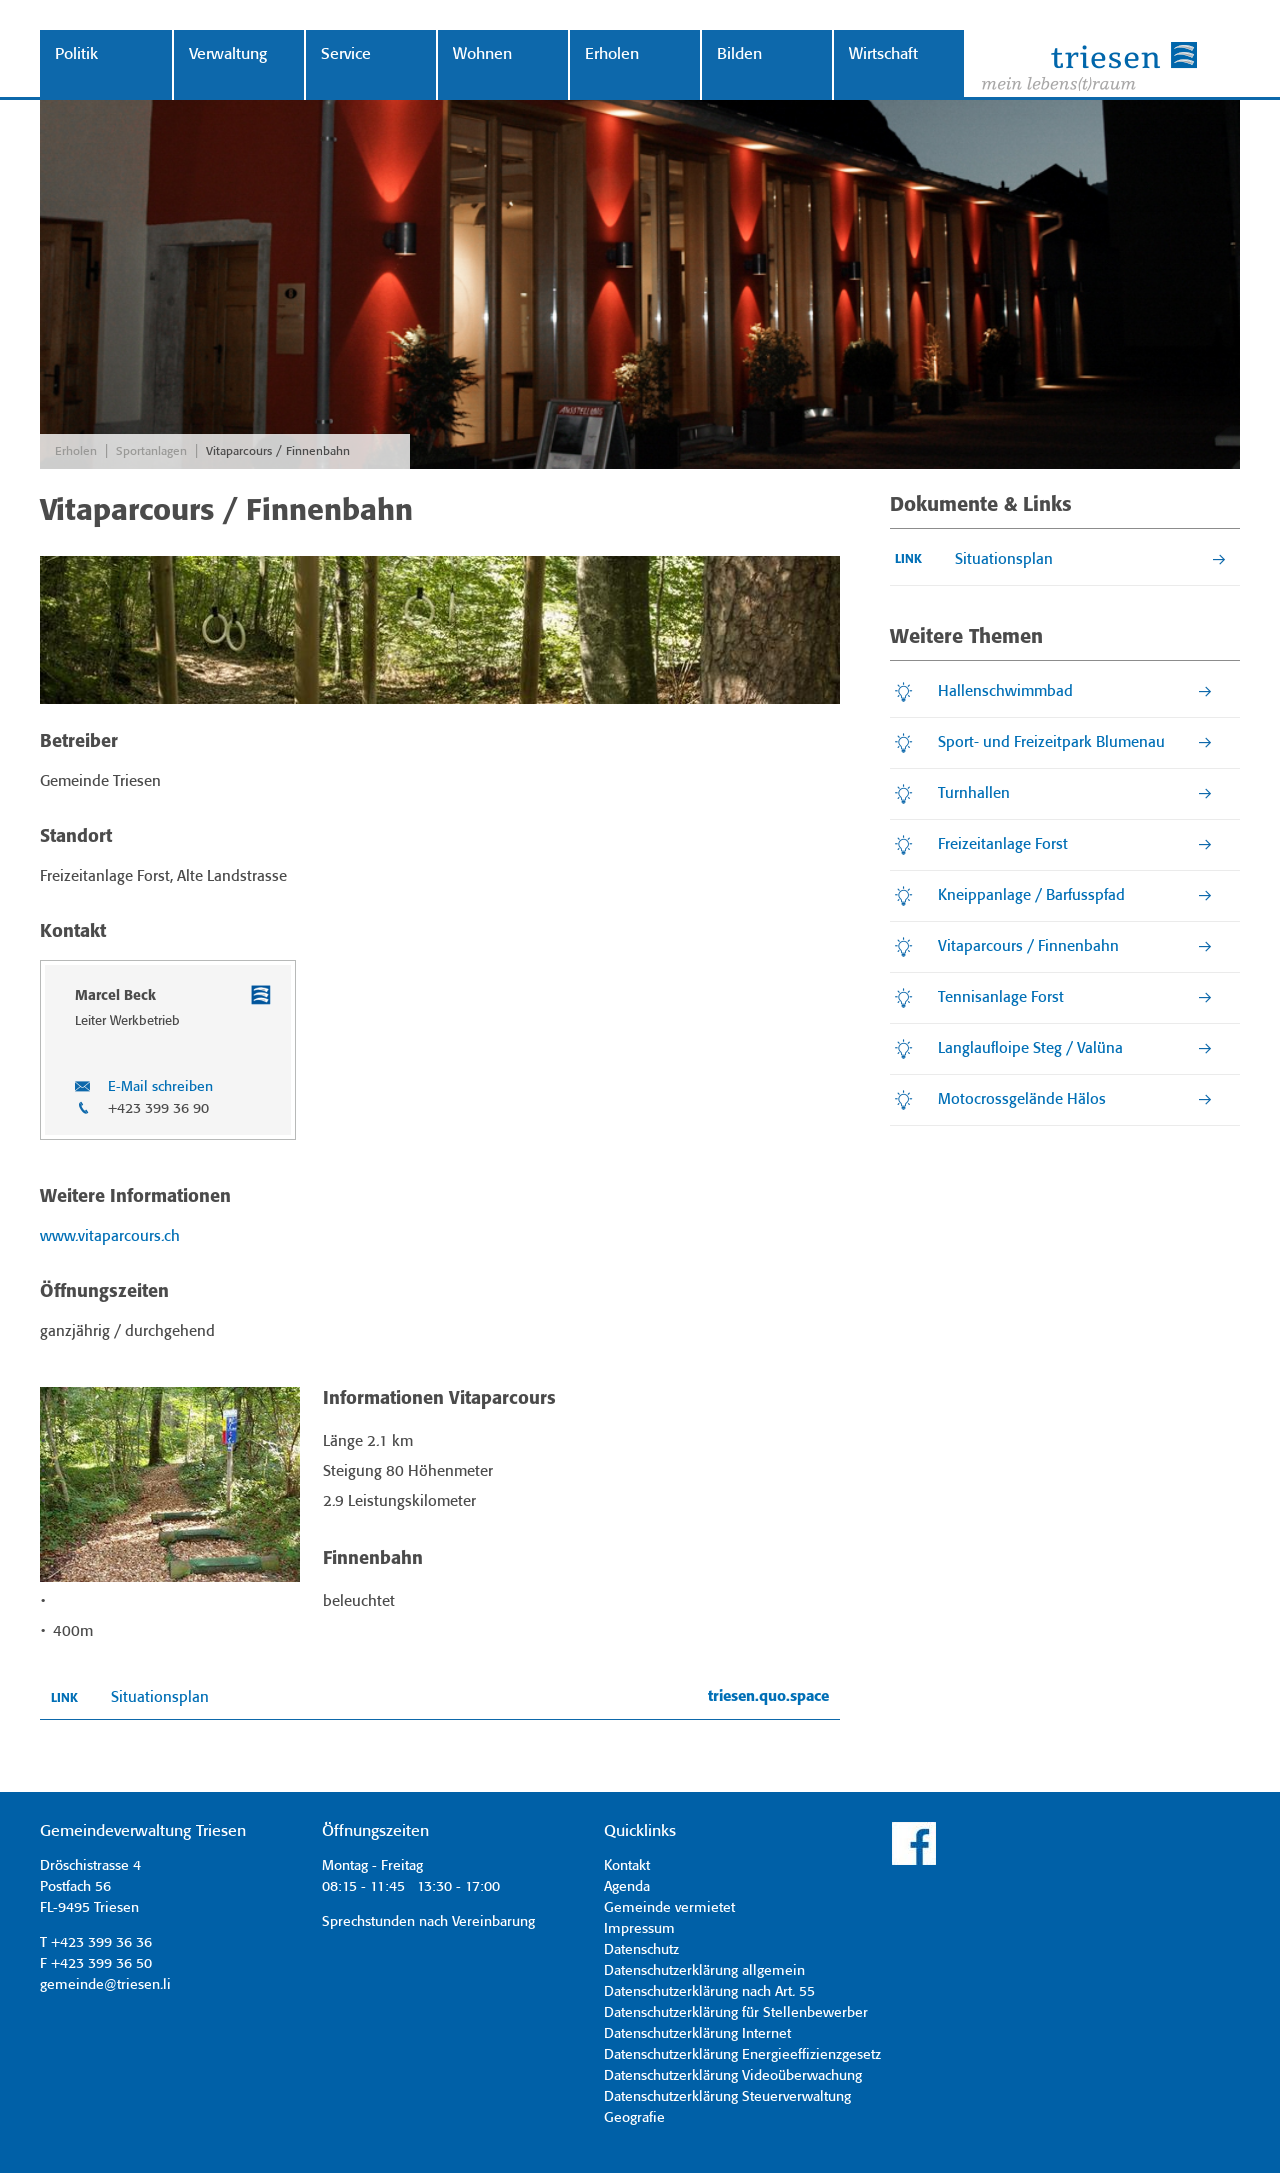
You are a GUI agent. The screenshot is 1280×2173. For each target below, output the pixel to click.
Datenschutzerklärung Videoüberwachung (733, 2076)
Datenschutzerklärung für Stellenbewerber (736, 2013)
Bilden (739, 54)
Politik (76, 54)
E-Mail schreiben (160, 1087)
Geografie (634, 2118)
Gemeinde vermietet (669, 1908)
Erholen (612, 54)
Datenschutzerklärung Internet (697, 2034)
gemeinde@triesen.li (105, 1985)
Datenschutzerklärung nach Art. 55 (709, 1992)
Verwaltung (228, 54)
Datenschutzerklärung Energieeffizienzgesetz (742, 2055)
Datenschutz (641, 1950)
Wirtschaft (883, 54)
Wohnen (482, 54)
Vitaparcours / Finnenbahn (278, 451)
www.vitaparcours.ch (110, 1237)
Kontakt (627, 1866)
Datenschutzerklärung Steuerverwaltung (727, 2097)
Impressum (639, 1929)
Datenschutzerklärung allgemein (704, 1971)
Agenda (627, 1887)
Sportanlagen (151, 451)
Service (346, 54)
